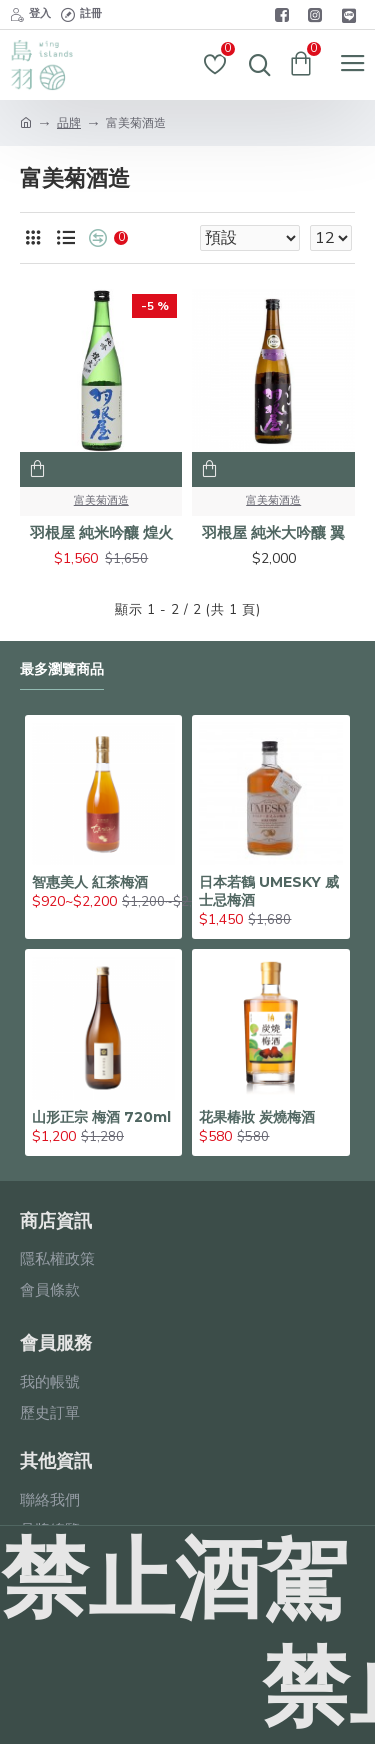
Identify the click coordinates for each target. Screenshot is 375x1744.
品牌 (69, 123)
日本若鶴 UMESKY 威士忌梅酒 (269, 891)
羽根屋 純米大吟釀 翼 (273, 532)
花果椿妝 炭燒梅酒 (257, 1117)
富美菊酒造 (101, 500)
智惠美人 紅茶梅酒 (90, 882)
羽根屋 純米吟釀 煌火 (101, 532)
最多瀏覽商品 (62, 669)
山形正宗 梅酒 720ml (101, 1117)
